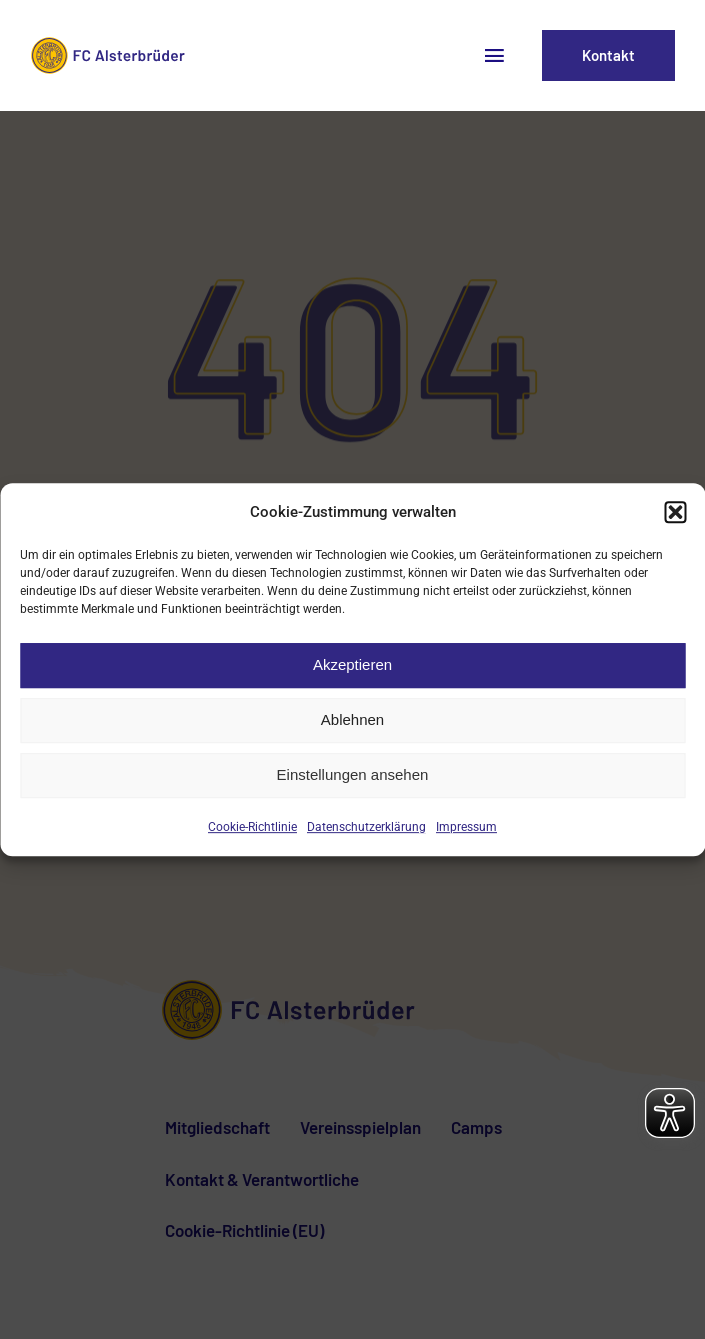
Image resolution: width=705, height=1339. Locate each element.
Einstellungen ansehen (353, 774)
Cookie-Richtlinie (252, 827)
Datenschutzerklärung (366, 827)
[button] (675, 512)
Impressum (466, 827)
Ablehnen (352, 719)
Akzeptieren (352, 664)
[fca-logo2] (110, 44)
